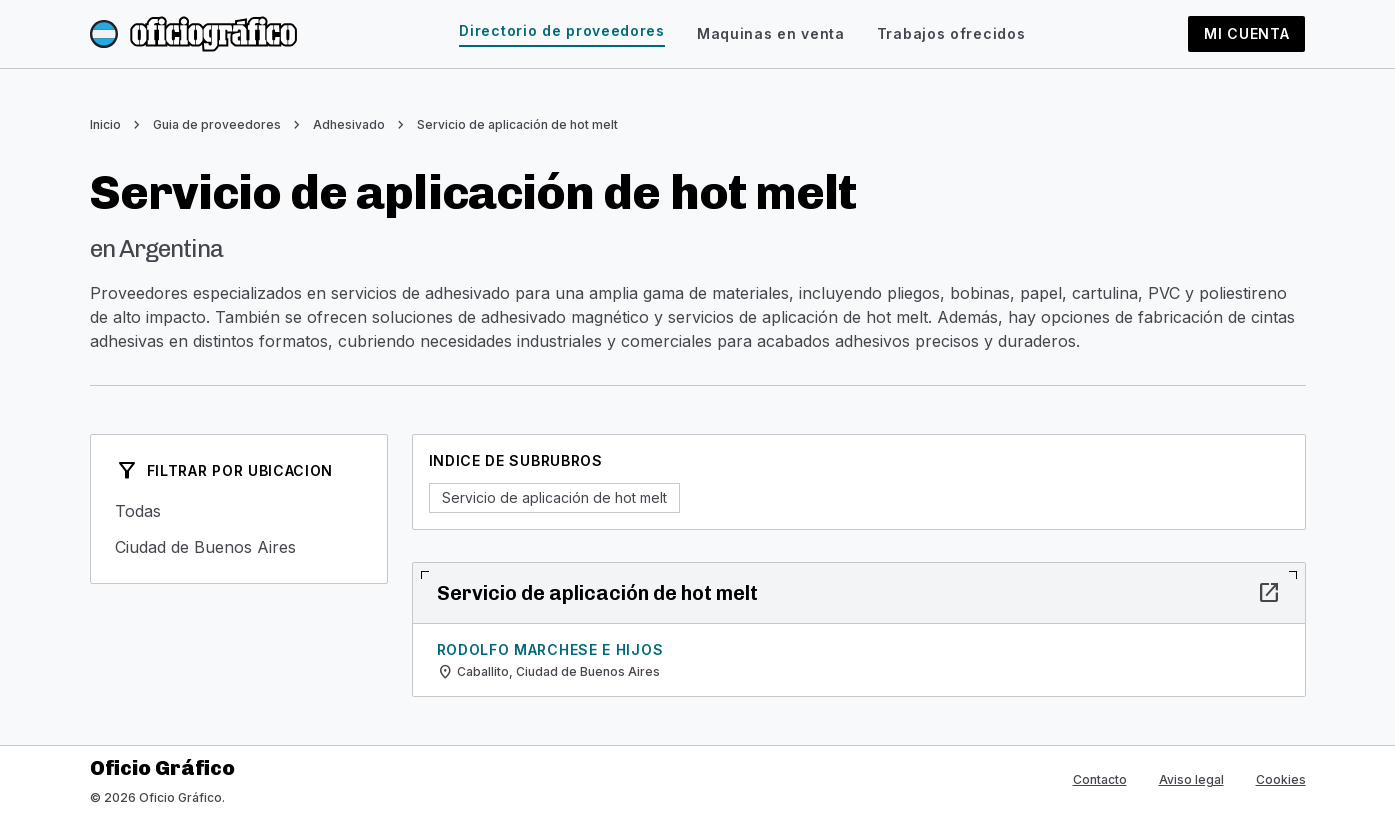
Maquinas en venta (771, 33)
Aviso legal (1191, 779)
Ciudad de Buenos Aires (239, 547)
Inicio (105, 124)
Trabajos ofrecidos (951, 33)
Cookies (1281, 779)
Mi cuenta (1246, 33)
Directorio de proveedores (562, 30)
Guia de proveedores (217, 124)
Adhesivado (349, 124)
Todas (239, 511)
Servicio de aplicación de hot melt (517, 124)
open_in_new (1269, 593)
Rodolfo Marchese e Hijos (550, 649)
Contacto (1100, 779)
